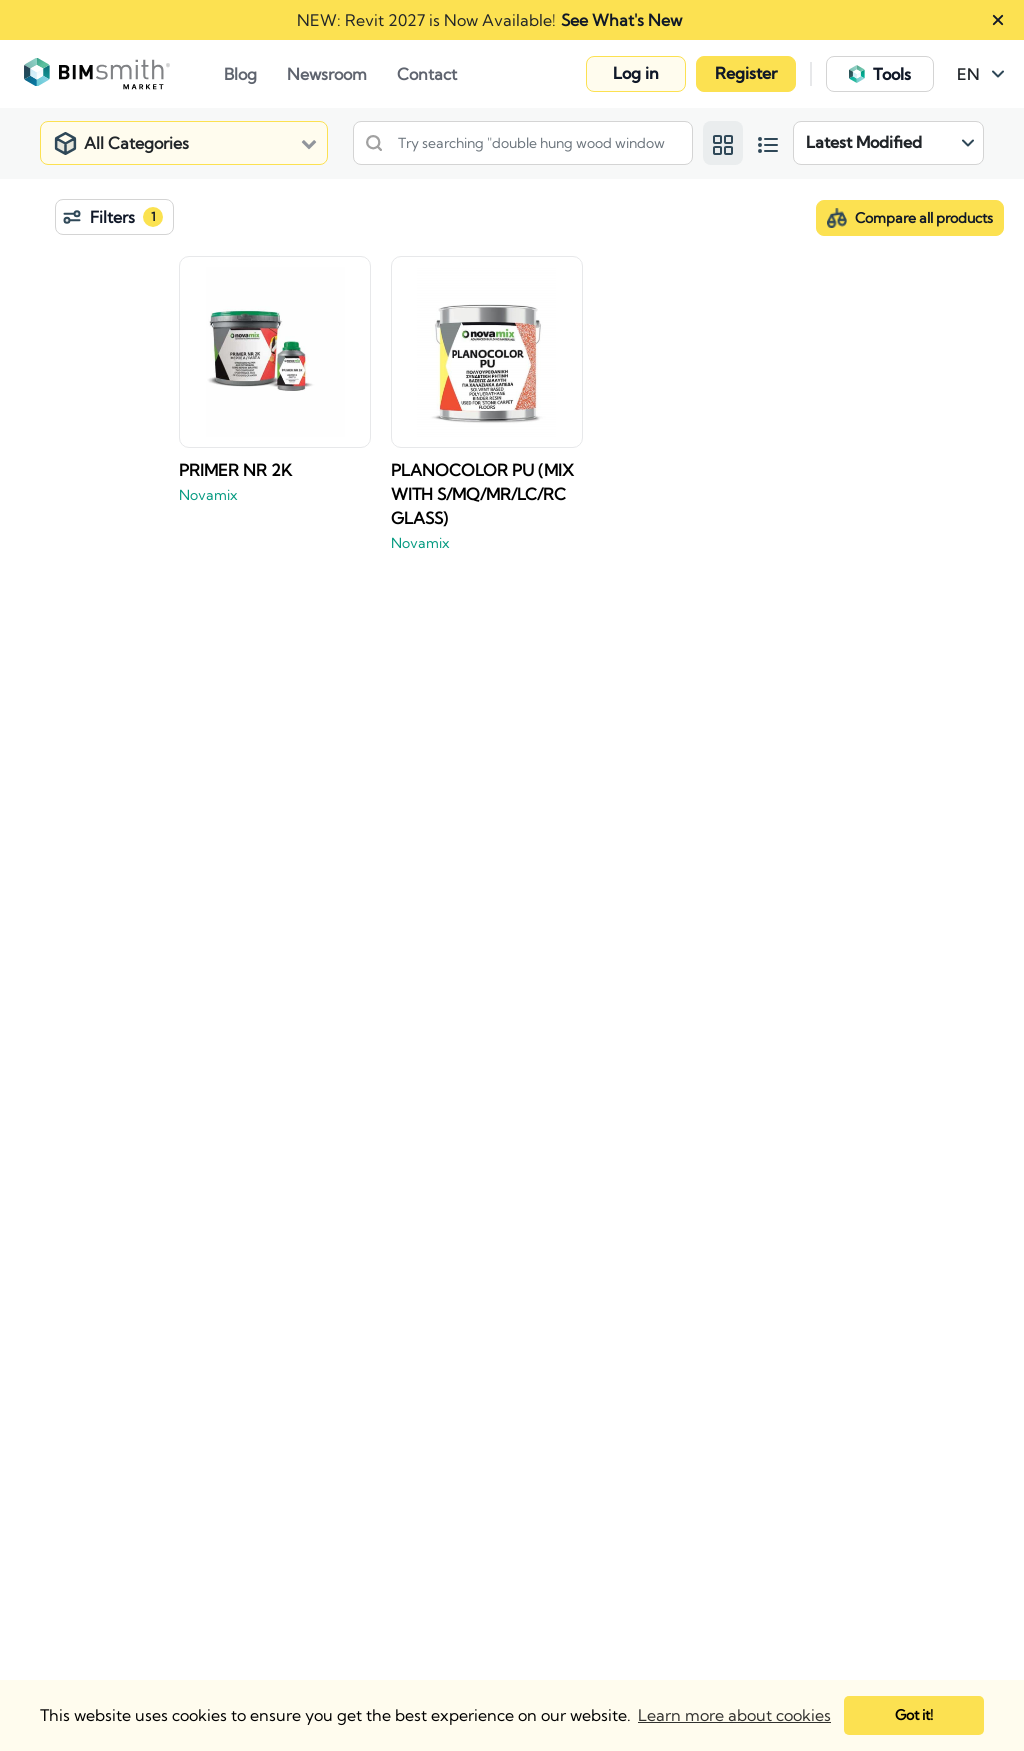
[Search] (374, 143)
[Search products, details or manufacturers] (523, 143)
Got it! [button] (914, 1715)
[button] (636, 74)
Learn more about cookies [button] (734, 1715)
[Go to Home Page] (124, 74)
